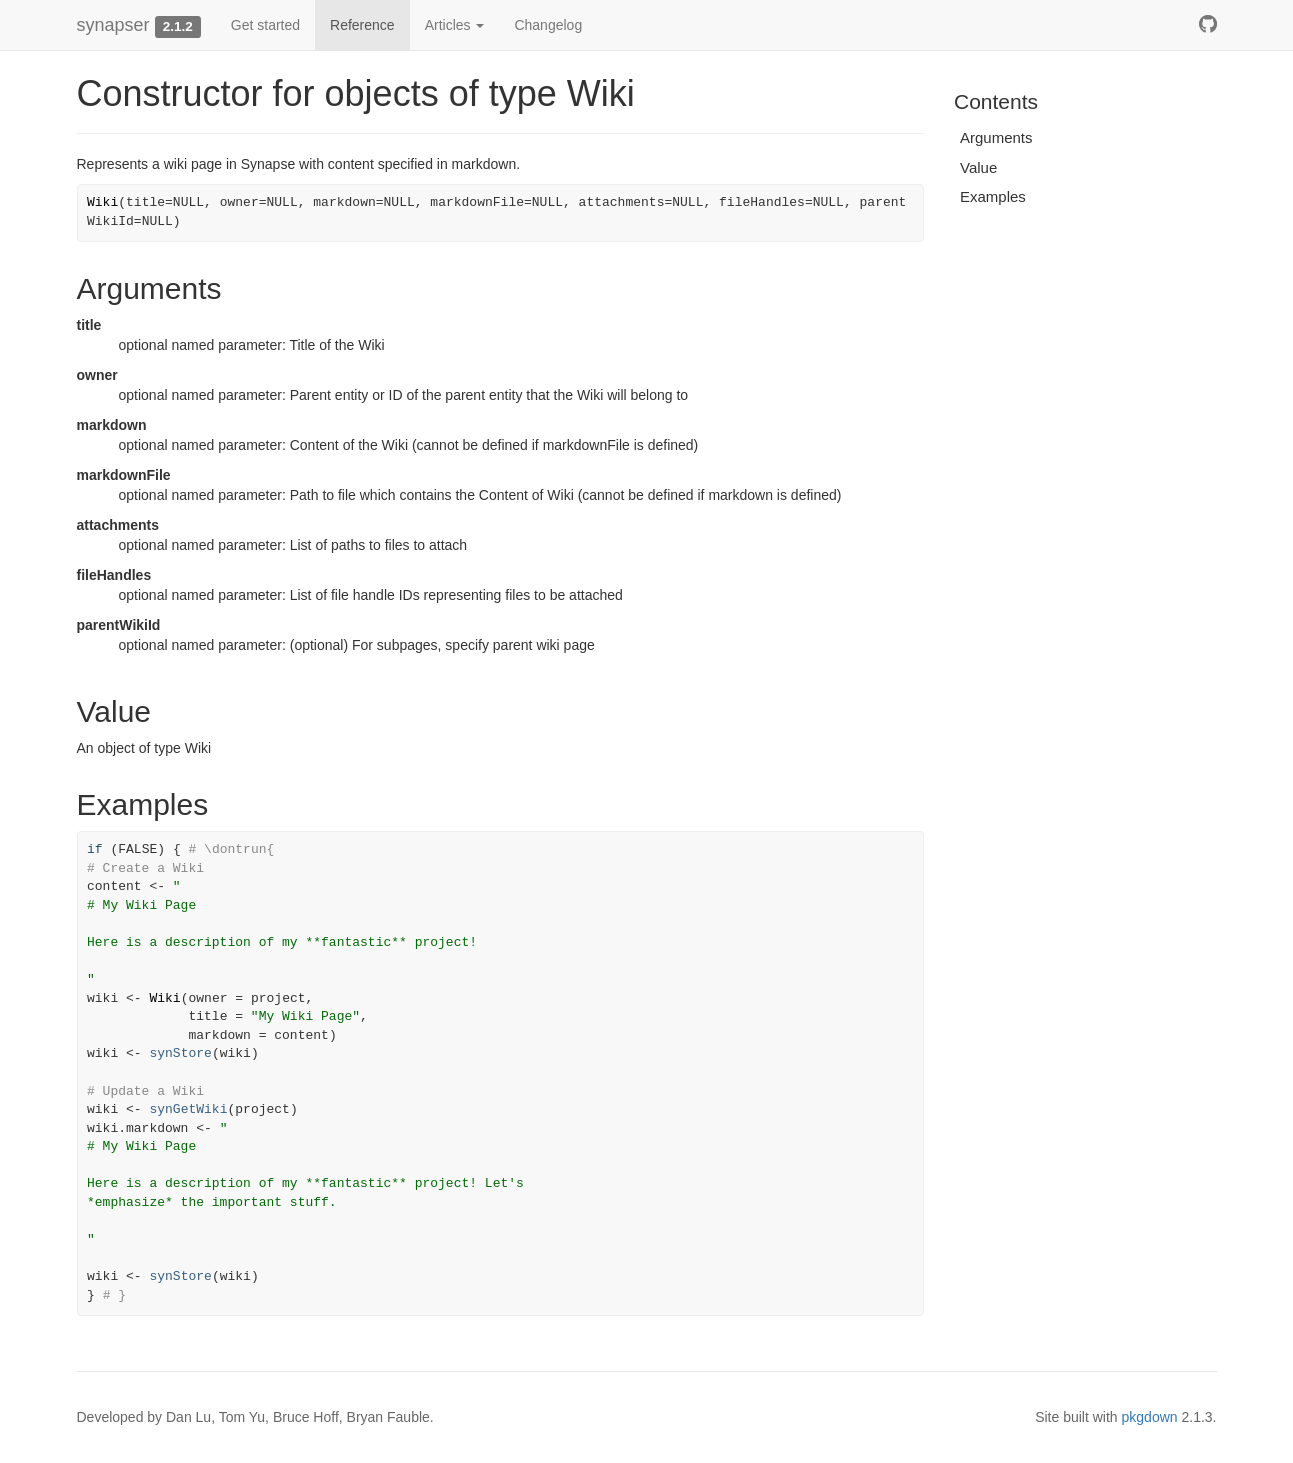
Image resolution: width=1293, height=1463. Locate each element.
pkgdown (1150, 1417)
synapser (113, 25)
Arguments (996, 137)
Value (978, 167)
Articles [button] (455, 25)
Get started (265, 25)
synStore (180, 1053)
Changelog (548, 25)
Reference (362, 25)
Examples (993, 196)
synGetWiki (188, 1109)
